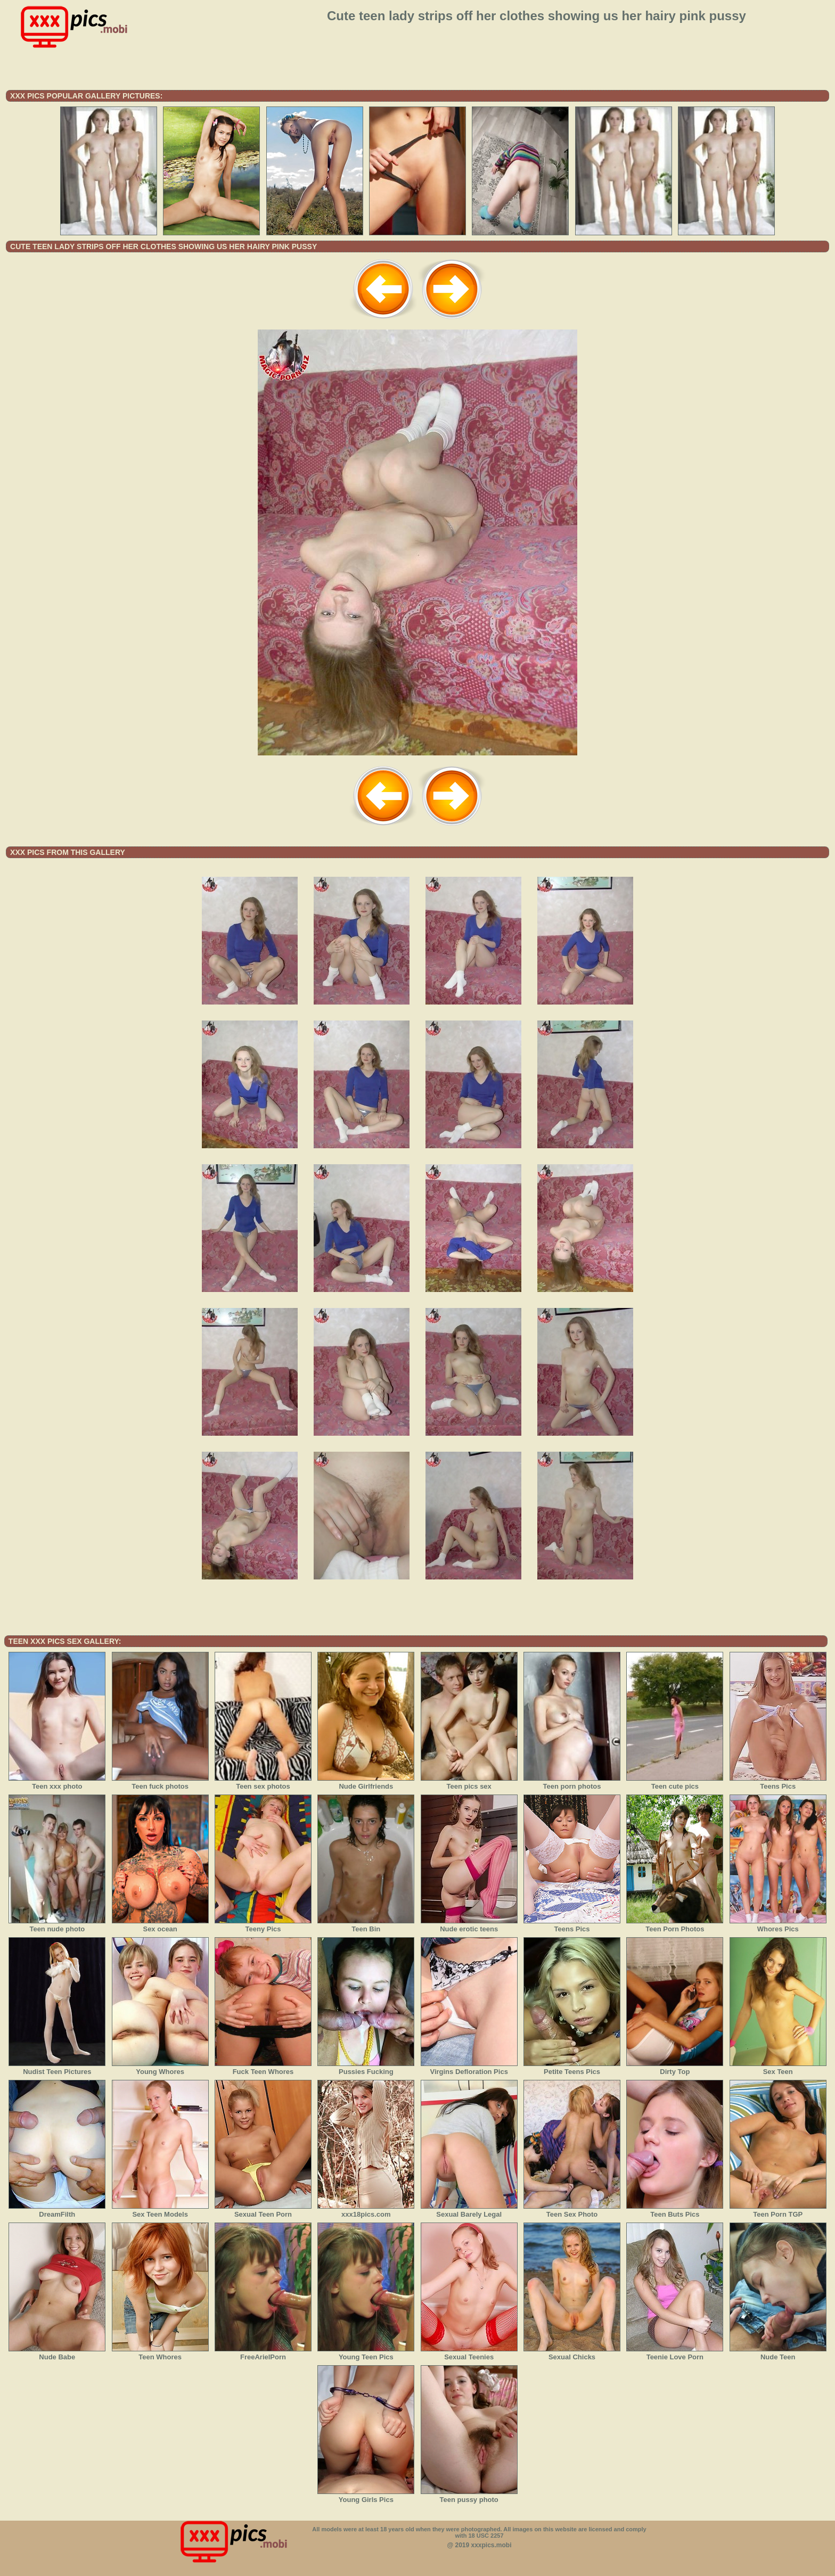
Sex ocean (160, 1925)
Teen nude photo (57, 1925)
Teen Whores (160, 2353)
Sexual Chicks (571, 2353)
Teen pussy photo (469, 2496)
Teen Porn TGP (778, 2210)
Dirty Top (674, 2068)
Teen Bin (365, 1925)
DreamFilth (57, 2210)
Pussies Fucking (365, 2068)
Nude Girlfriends (365, 1782)
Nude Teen (778, 2353)
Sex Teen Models (160, 2210)
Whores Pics (778, 1925)
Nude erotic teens (469, 1925)
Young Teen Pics (365, 2353)
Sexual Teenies (469, 2353)
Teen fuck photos (160, 1782)
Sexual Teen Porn (263, 2210)
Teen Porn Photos (674, 1925)
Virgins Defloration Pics (469, 2068)
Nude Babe (57, 2353)
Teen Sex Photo (571, 2210)
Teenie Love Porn (674, 2353)
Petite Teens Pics (571, 2068)
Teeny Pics (263, 1925)
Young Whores (160, 2068)
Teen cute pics (674, 1782)
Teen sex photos (263, 1782)
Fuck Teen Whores (263, 2068)
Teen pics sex (469, 1782)
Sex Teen (778, 2068)
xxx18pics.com (365, 2210)
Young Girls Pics (365, 2496)
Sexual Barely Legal (469, 2210)
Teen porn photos (571, 1782)
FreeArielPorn (263, 2353)
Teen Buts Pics (674, 2210)
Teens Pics (778, 1782)
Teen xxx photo (57, 1782)
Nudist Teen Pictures (57, 2068)
